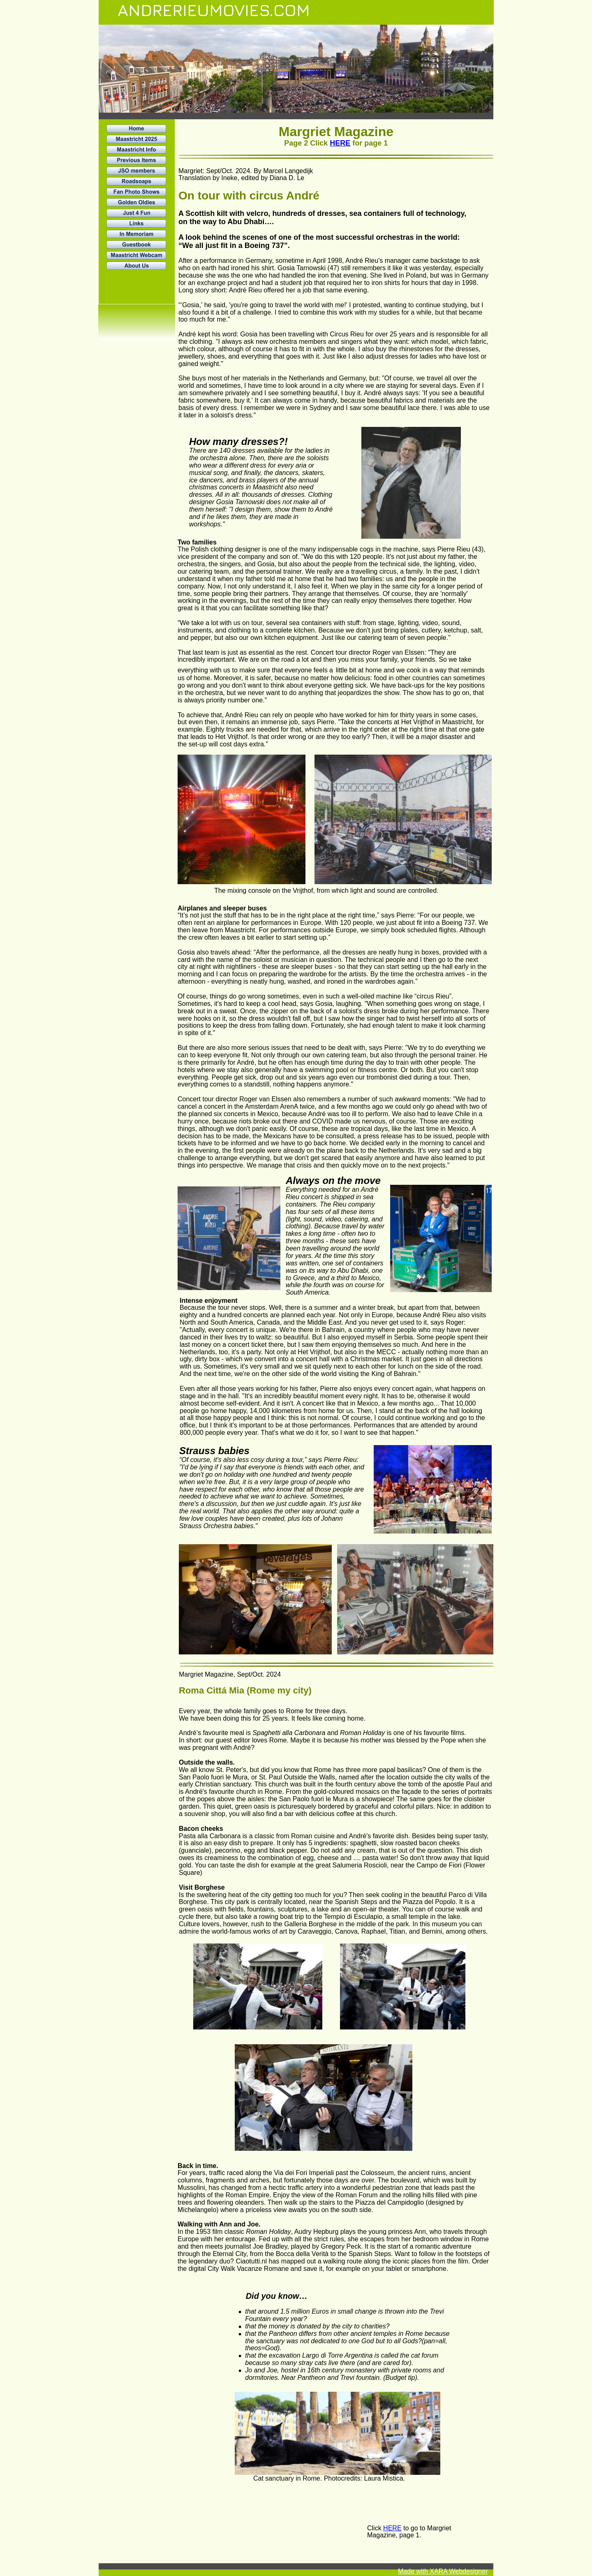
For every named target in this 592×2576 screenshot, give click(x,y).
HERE (340, 143)
